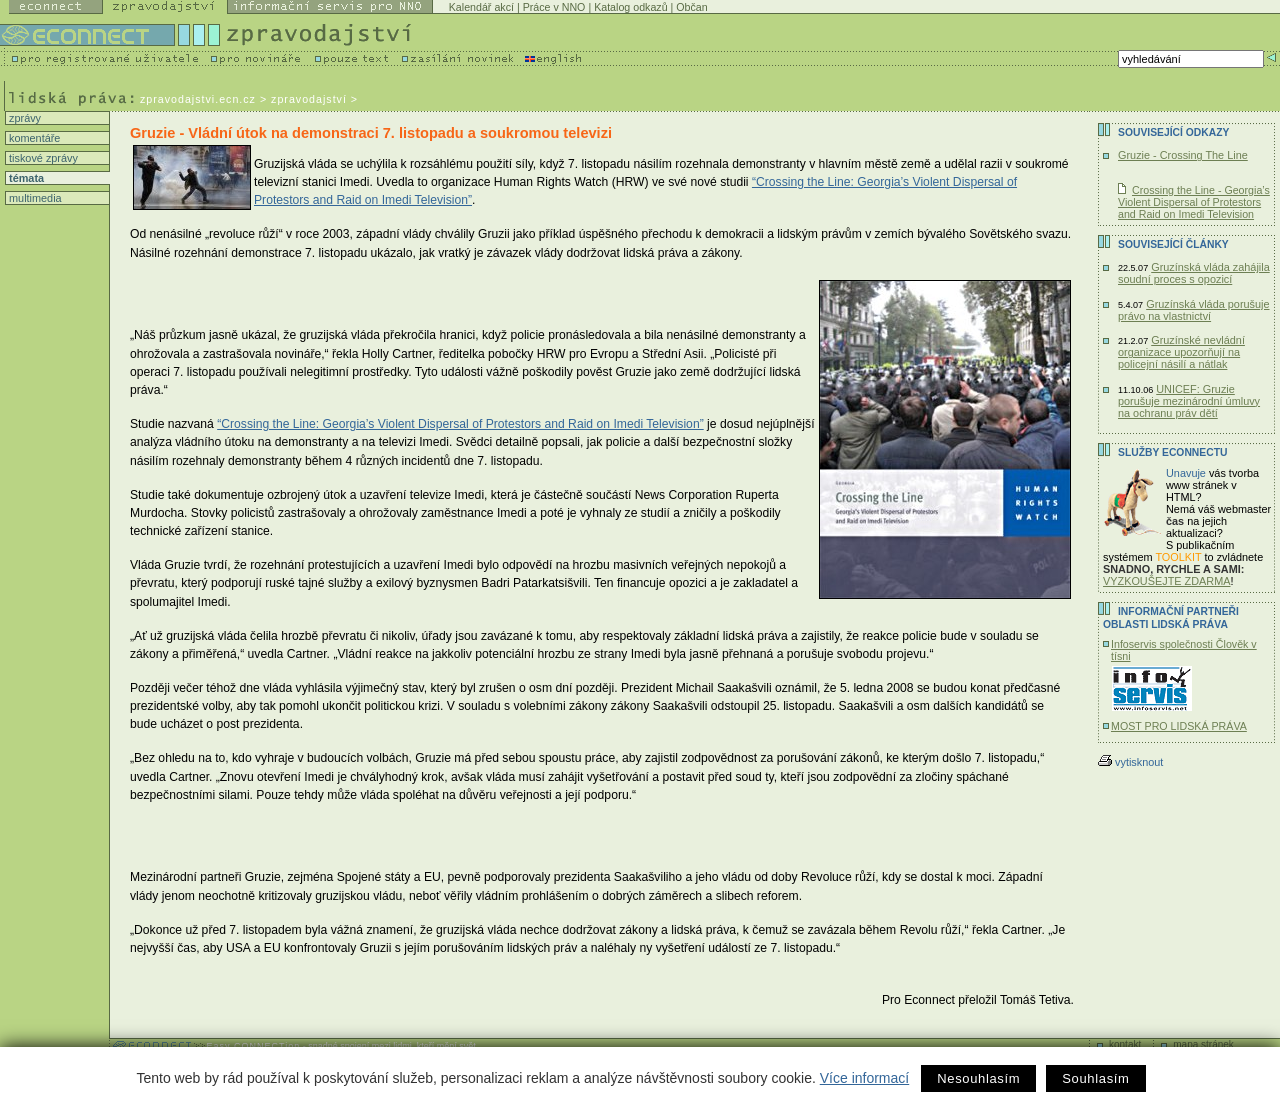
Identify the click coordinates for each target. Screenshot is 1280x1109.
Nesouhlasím (978, 1078)
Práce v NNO (554, 7)
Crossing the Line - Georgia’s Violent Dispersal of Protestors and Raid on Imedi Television (1194, 202)
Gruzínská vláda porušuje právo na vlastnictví (1194, 310)
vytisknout (1130, 762)
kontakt (1125, 1044)
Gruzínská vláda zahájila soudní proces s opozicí (1194, 273)
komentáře (33, 138)
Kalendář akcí (481, 7)
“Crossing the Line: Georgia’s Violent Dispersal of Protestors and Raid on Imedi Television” (460, 424)
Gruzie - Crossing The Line (1183, 155)
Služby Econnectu (1172, 452)
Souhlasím (1095, 1078)
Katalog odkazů (630, 7)
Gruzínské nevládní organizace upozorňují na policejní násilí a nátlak (1181, 352)
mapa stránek (1203, 1044)
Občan (691, 7)
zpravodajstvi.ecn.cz (198, 99)
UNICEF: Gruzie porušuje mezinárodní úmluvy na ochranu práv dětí (1189, 401)
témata (25, 178)
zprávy (23, 118)
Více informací (864, 1078)
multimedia (34, 198)
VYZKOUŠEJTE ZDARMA (1167, 581)
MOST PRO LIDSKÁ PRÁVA (1179, 726)
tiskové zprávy (42, 158)
